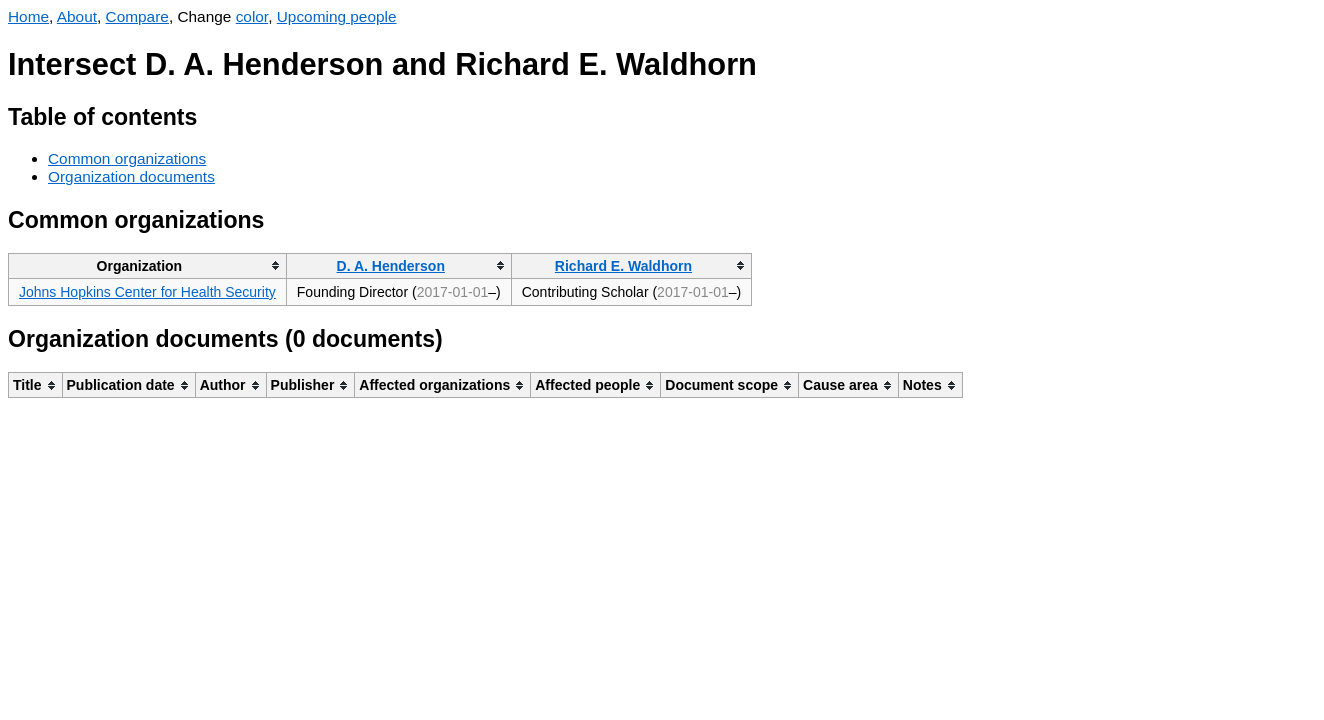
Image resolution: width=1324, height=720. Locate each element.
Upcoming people (337, 16)
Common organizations (127, 158)
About (77, 16)
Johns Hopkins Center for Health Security (147, 292)
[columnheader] (148, 265)
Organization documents (131, 176)
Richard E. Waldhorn (623, 266)
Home (28, 16)
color (252, 16)
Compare (137, 16)
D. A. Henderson (391, 266)
